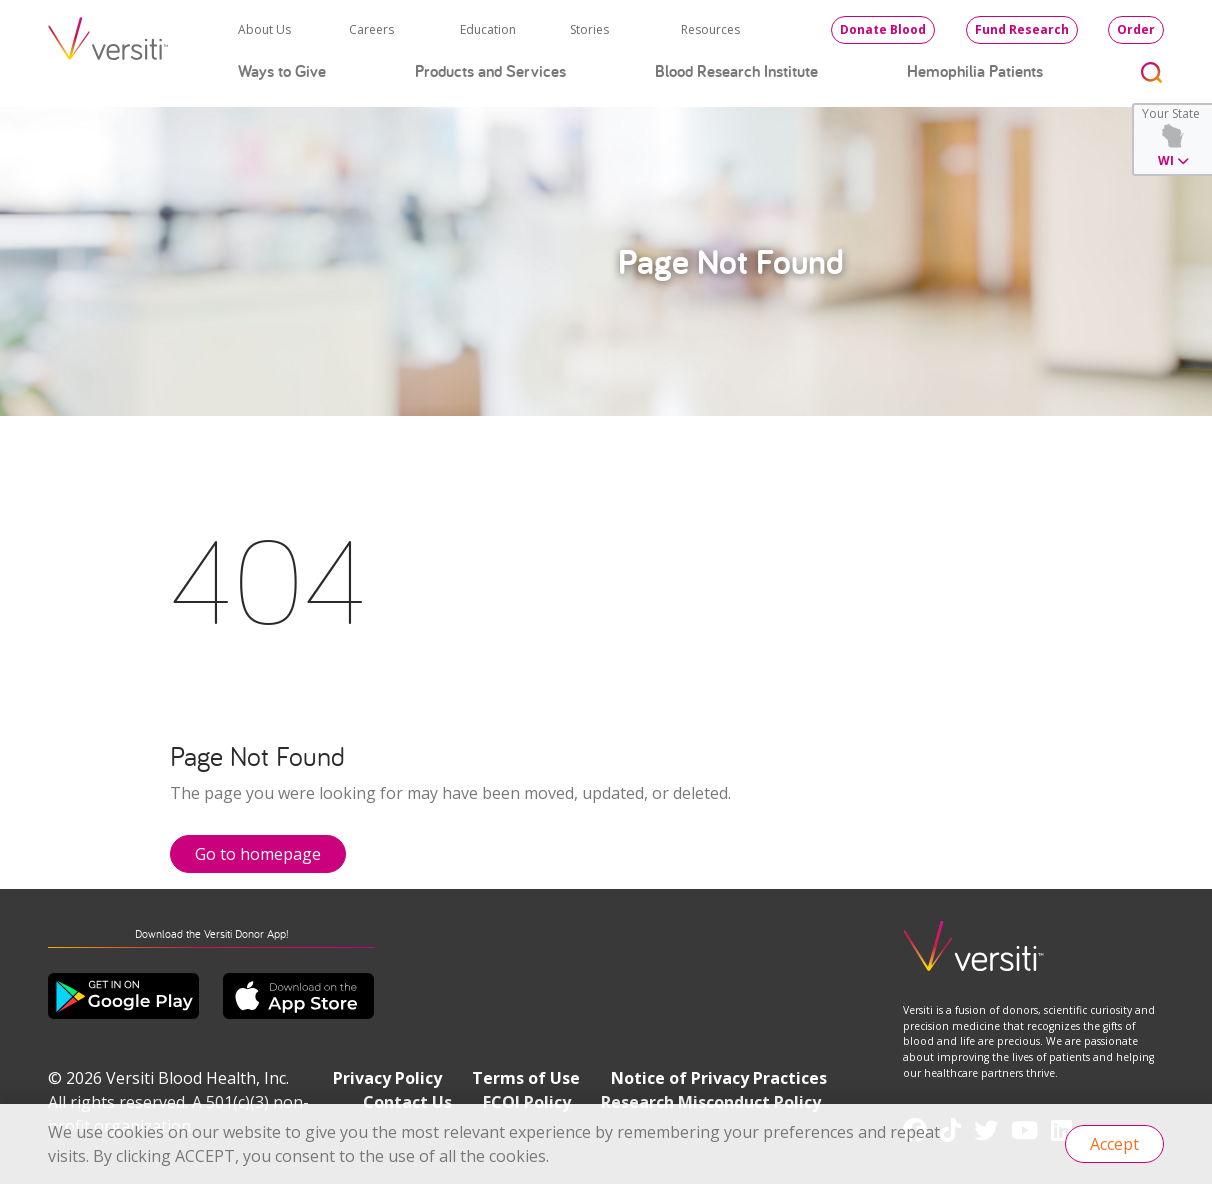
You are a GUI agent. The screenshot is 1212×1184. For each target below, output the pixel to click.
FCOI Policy (527, 1102)
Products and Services (490, 71)
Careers (371, 29)
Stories (589, 29)
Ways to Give (282, 71)
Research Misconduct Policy (711, 1102)
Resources (710, 29)
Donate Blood (883, 29)
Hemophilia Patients (975, 71)
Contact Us (407, 1102)
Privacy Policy (387, 1078)
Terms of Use (526, 1078)
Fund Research (1022, 29)
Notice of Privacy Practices (719, 1078)
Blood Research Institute (736, 71)
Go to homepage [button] (258, 854)
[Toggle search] (1152, 71)
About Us (264, 29)
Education (488, 29)
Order (1136, 29)
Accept (1114, 1144)
